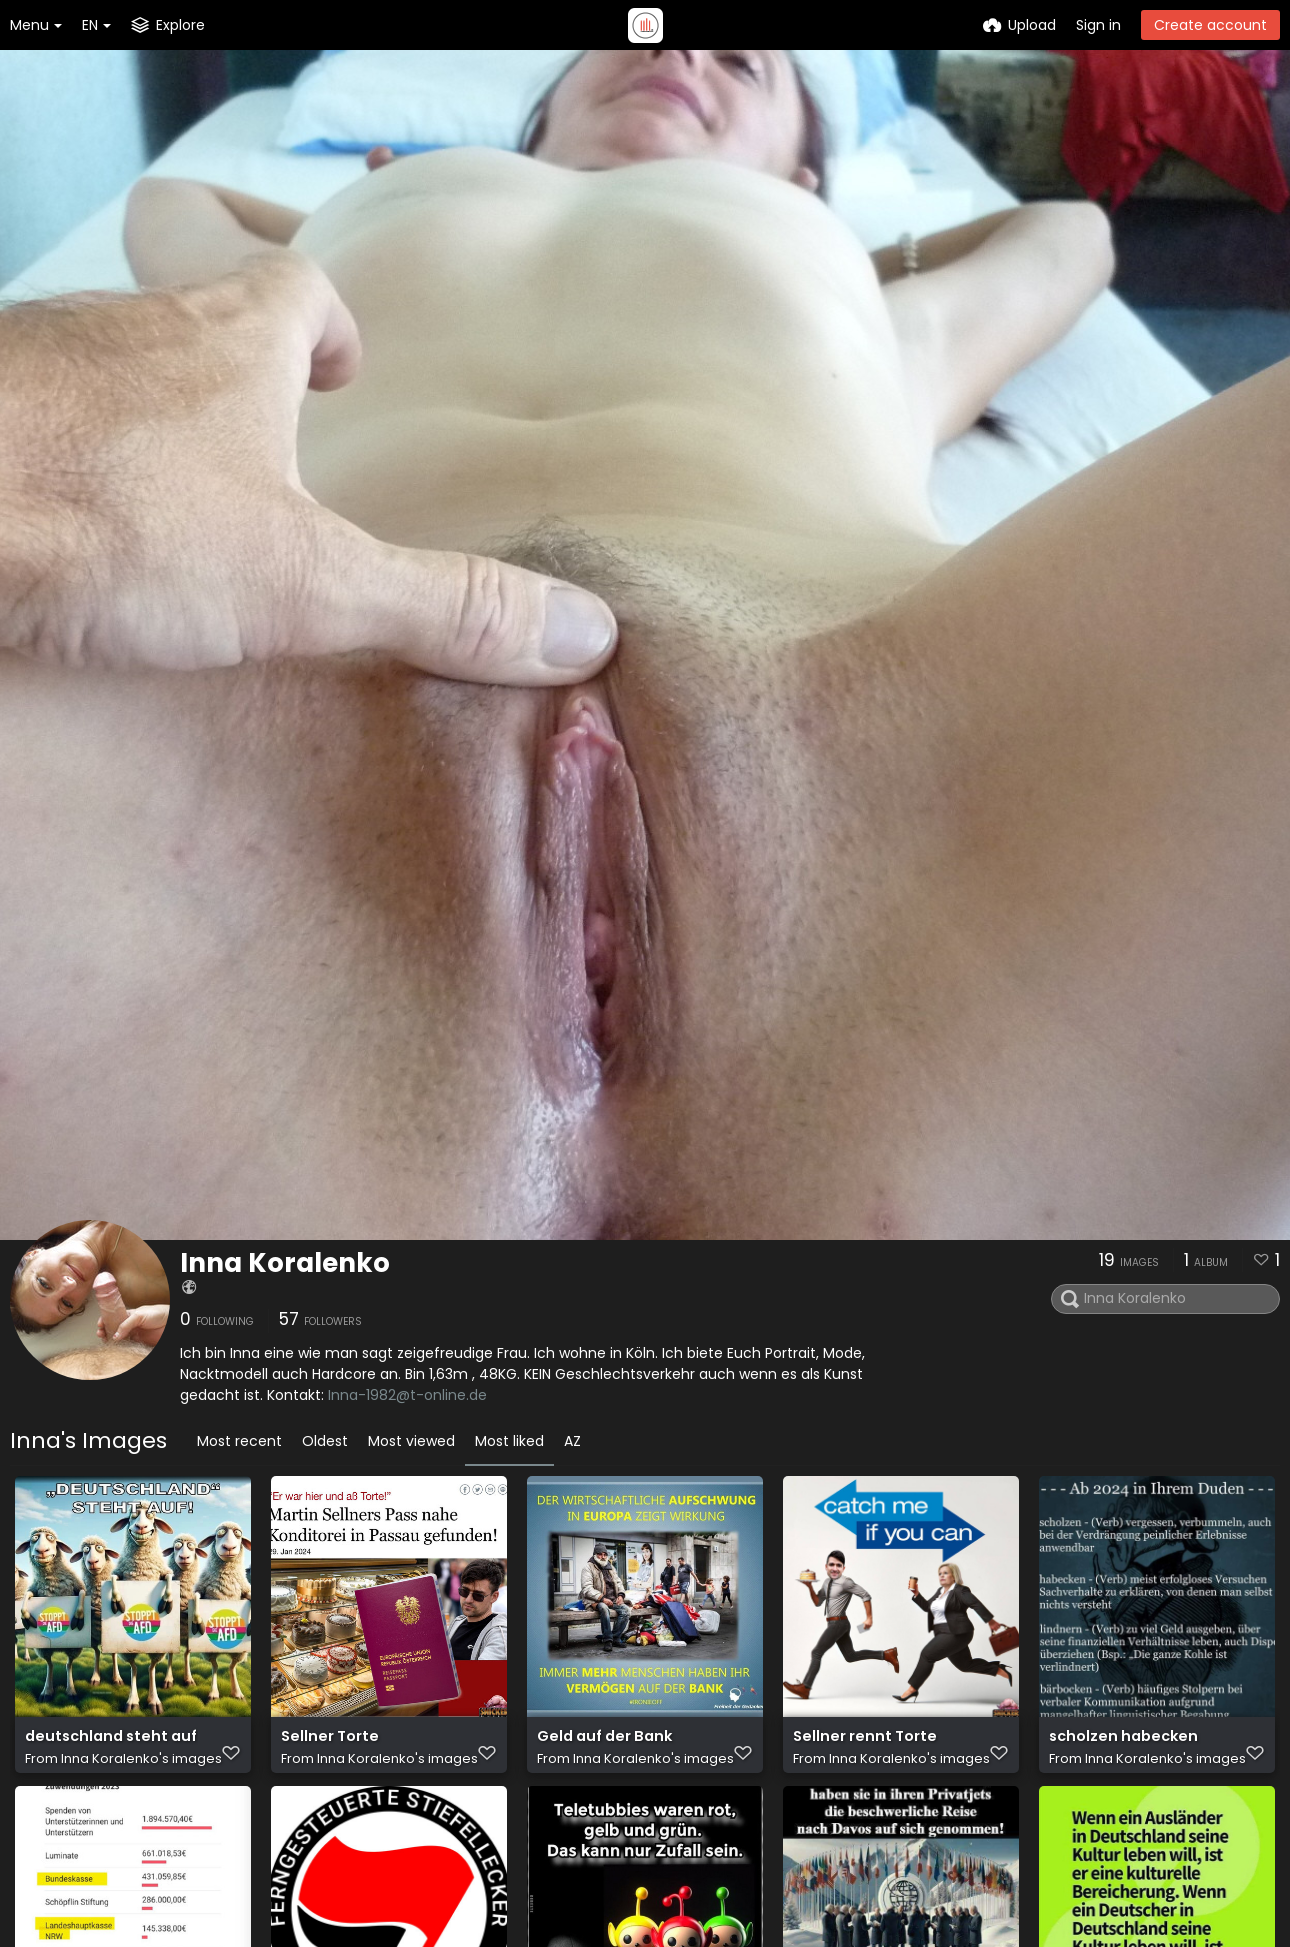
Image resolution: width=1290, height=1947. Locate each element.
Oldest (325, 1441)
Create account (1210, 25)
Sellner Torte (328, 1746)
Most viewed (411, 1441)
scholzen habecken (1120, 1746)
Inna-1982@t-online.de (407, 1395)
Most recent (239, 1441)
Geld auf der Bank (602, 1746)
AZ (572, 1441)
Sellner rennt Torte (861, 1746)
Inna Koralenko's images (141, 1767)
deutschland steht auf (107, 1746)
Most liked (509, 1441)
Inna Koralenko (285, 1263)
